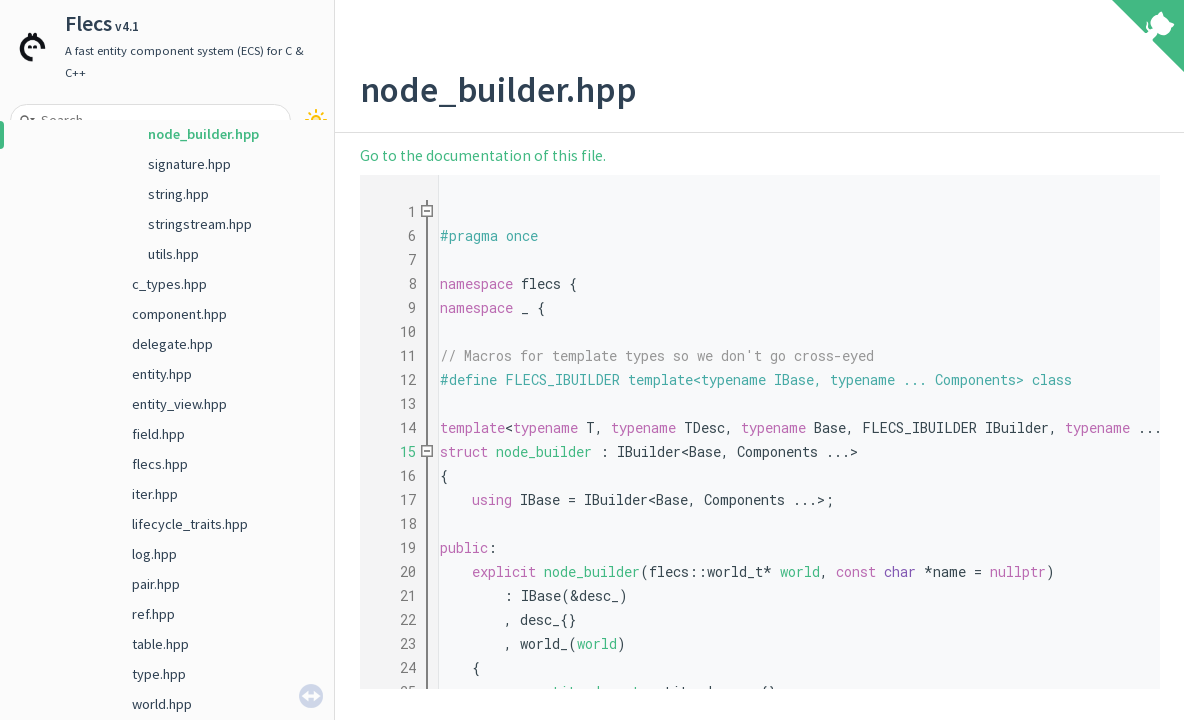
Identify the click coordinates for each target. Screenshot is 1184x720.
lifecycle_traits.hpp (190, 524)
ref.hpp (153, 614)
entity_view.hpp (179, 404)
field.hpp (158, 434)
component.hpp (179, 314)
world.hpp (162, 704)
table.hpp (160, 644)
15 (396, 451)
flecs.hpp (160, 464)
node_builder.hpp (203, 134)
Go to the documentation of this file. (483, 155)
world (800, 571)
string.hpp (178, 194)
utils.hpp (173, 254)
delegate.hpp (172, 344)
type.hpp (159, 674)
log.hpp (154, 554)
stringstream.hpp (200, 224)
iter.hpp (155, 494)
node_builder (544, 451)
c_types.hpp (169, 284)
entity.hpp (162, 374)
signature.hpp (189, 164)
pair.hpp (156, 584)
